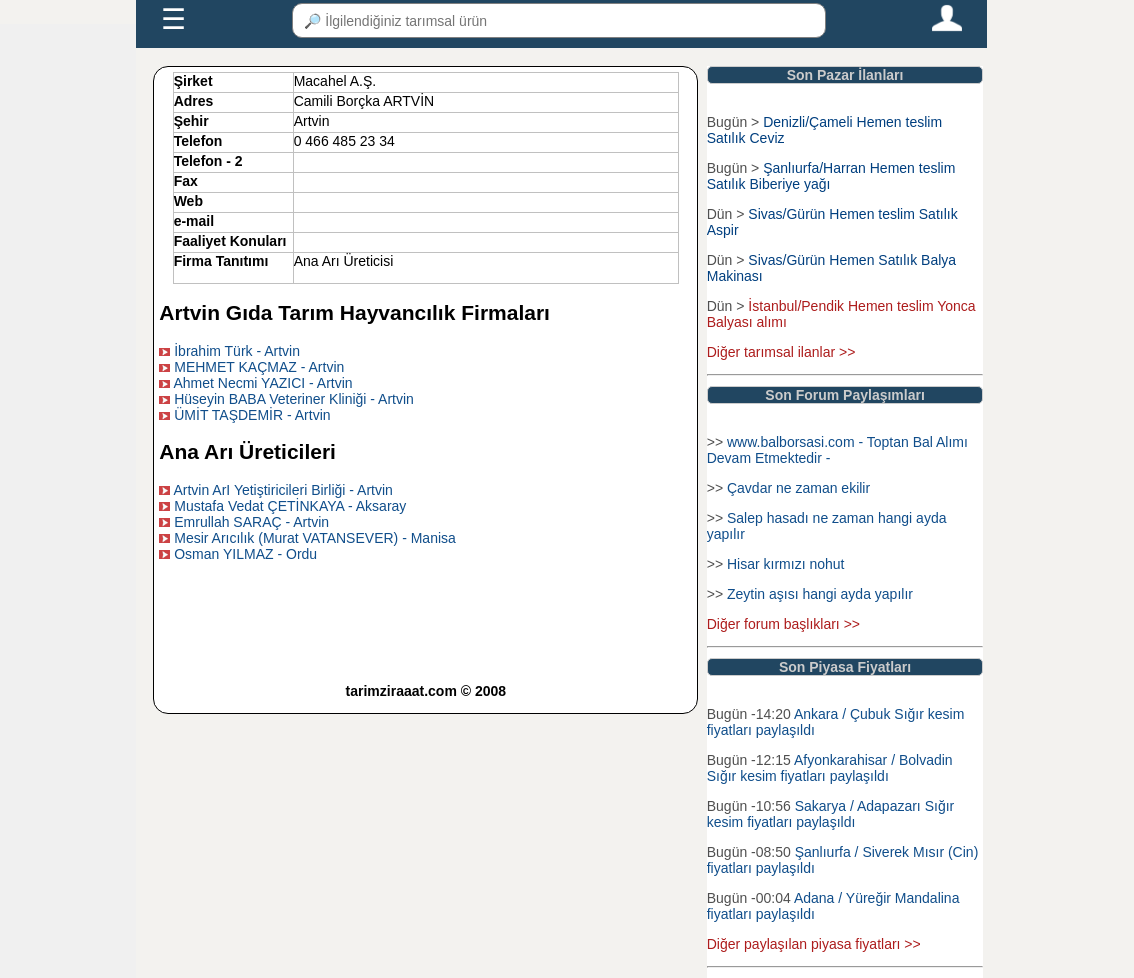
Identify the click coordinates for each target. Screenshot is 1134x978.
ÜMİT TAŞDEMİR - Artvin (252, 415)
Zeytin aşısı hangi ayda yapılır (820, 594)
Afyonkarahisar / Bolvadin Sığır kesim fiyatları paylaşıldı (830, 768)
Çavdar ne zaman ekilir (798, 488)
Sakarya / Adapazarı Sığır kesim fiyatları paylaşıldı (831, 814)
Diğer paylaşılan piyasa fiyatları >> (814, 944)
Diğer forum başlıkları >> (783, 624)
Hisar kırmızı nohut (785, 564)
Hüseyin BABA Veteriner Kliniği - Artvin (294, 399)
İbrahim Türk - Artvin (237, 351)
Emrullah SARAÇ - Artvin (251, 522)
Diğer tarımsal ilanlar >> (781, 352)
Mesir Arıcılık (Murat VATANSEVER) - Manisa (315, 538)
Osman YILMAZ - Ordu (245, 554)
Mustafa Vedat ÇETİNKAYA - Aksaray (290, 506)
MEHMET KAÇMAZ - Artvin (259, 367)
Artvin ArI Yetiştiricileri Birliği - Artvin (282, 490)
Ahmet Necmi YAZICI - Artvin (262, 383)
